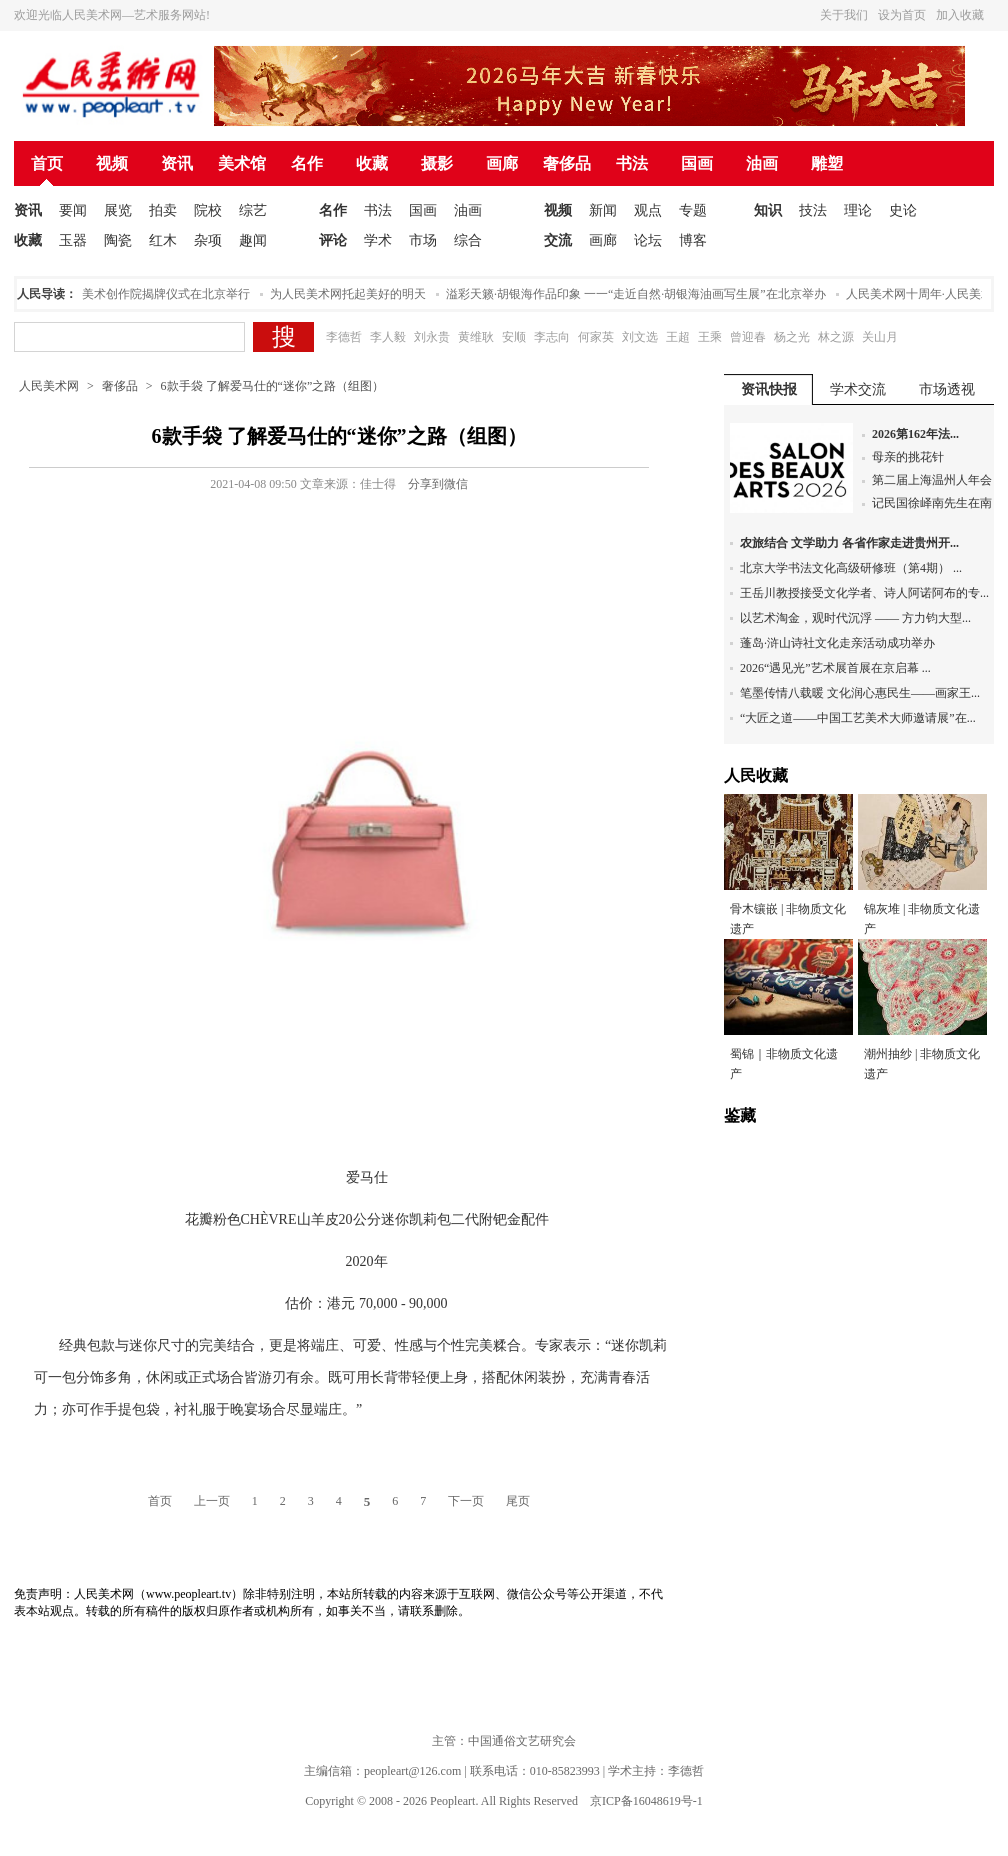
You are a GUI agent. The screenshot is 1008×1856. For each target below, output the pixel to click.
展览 (118, 210)
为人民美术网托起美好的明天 (353, 294)
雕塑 (827, 163)
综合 (468, 240)
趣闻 (253, 240)
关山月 (880, 337)
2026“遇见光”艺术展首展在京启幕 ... (835, 668)
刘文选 (640, 337)
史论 (903, 210)
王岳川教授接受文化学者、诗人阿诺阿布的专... (864, 593)
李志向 (552, 337)
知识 (768, 210)
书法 (632, 163)
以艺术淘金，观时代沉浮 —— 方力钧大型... (855, 618)
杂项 (208, 240)
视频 (112, 163)
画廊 (502, 163)
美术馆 (242, 163)
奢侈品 (567, 163)
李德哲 (344, 337)
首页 (47, 163)
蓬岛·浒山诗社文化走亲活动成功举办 (837, 643)
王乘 (710, 337)
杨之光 (792, 337)
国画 (697, 163)
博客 (693, 240)
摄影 (437, 163)
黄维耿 (476, 337)
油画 (762, 163)
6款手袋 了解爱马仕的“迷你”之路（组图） (273, 386)
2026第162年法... (915, 434)
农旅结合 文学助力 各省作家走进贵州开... (849, 543)
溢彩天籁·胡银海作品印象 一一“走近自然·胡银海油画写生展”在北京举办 (641, 294)
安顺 (514, 337)
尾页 (518, 1501)
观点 (648, 210)
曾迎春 (748, 337)
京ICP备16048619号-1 (646, 1801)
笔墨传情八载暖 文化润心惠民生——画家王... (860, 693)
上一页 (212, 1501)
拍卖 (163, 210)
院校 (208, 210)
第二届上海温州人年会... (936, 480)
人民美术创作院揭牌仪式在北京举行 (159, 294)
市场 (423, 240)
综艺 (253, 210)
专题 (693, 210)
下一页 (466, 1501)
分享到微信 (438, 484)
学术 (378, 240)
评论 (333, 240)
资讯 (177, 163)
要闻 (73, 210)
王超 (678, 337)
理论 (858, 210)
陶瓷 (118, 240)
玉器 (73, 240)
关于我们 (844, 15)
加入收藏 (960, 15)
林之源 (836, 337)
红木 (163, 240)
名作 (307, 163)
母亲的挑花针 (908, 457)
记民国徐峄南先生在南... (936, 503)
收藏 (372, 163)
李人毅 (388, 337)
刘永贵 (432, 337)
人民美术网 (49, 386)
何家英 (596, 337)
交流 (558, 240)
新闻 (603, 210)
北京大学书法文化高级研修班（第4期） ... (851, 568)
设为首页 (902, 15)
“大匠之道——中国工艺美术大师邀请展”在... (858, 718)
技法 (813, 210)
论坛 (648, 240)
